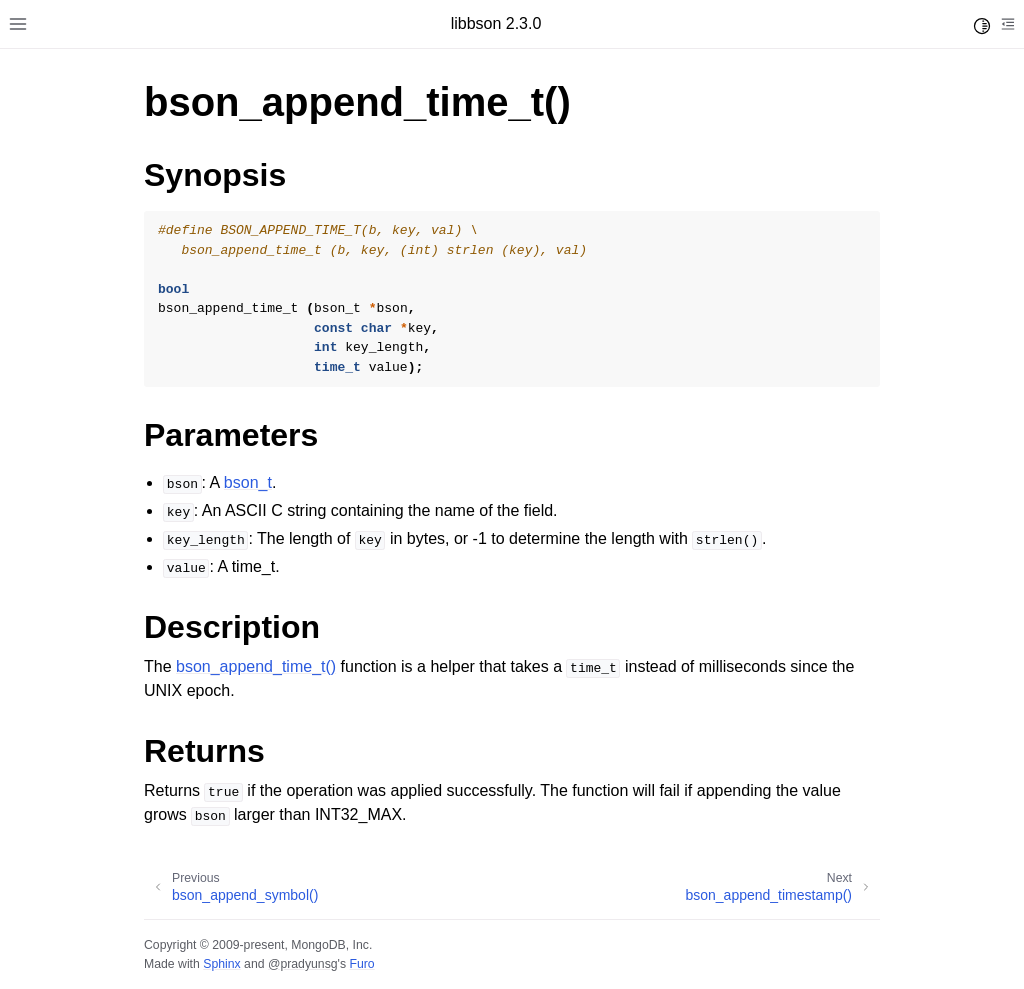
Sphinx (221, 964)
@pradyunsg (303, 964)
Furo (361, 964)
